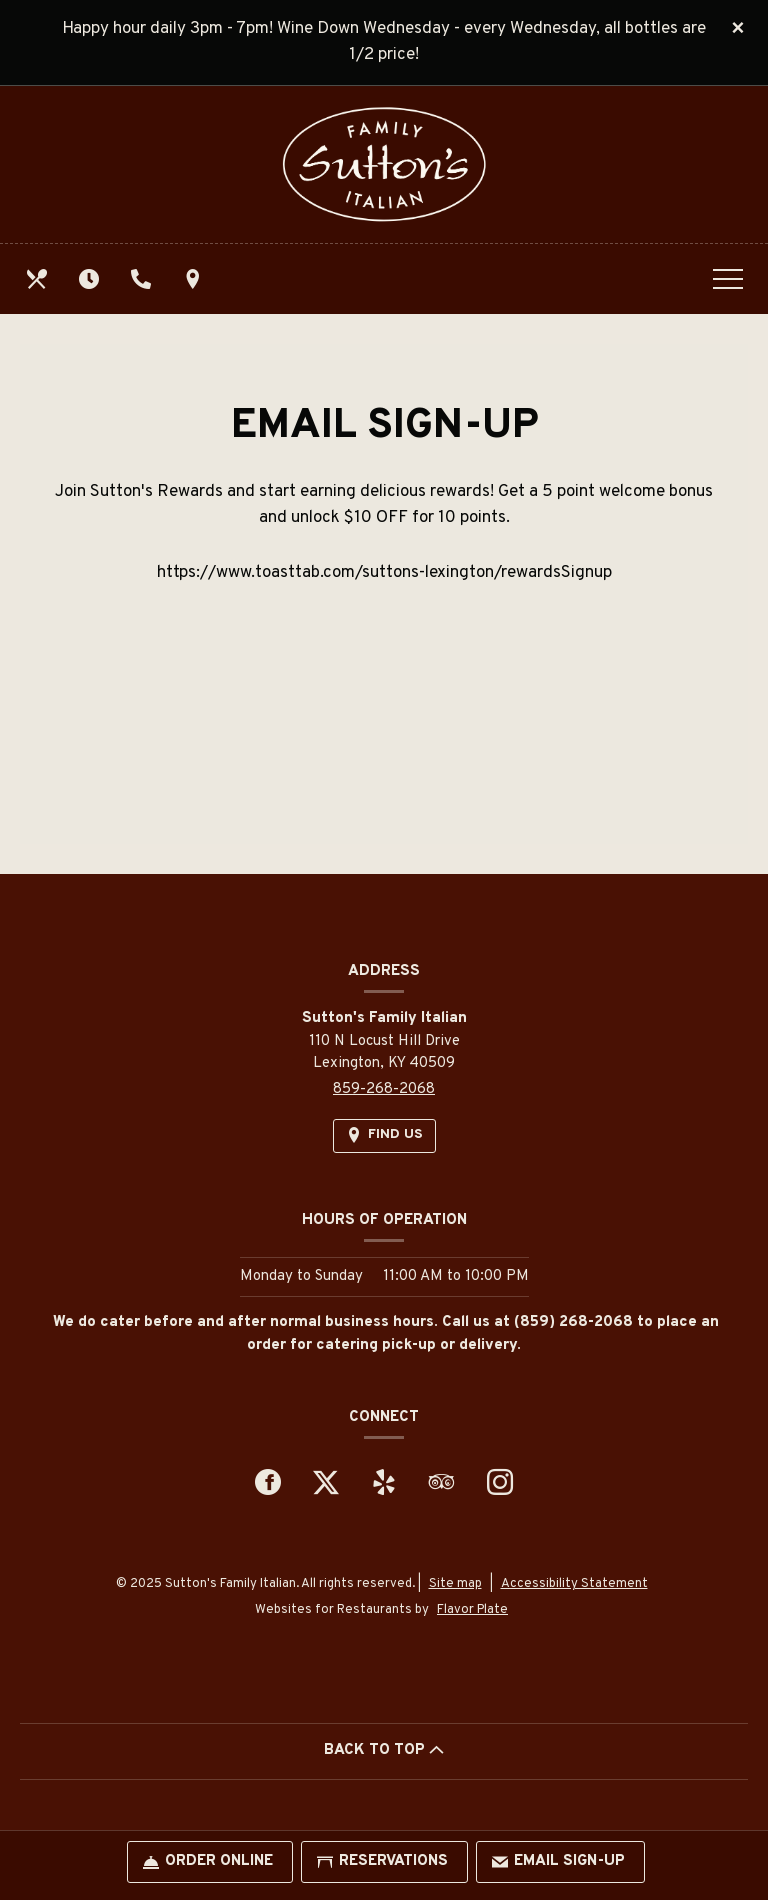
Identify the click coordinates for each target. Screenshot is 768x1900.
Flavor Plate (472, 1610)
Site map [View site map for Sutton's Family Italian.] (455, 1584)
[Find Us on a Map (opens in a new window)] (195, 279)
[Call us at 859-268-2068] (143, 279)
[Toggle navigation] (728, 279)
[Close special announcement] (738, 29)
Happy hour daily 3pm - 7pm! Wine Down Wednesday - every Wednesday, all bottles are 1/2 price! (384, 42)
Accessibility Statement (574, 1584)
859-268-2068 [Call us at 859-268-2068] (384, 1089)
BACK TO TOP (384, 1750)
